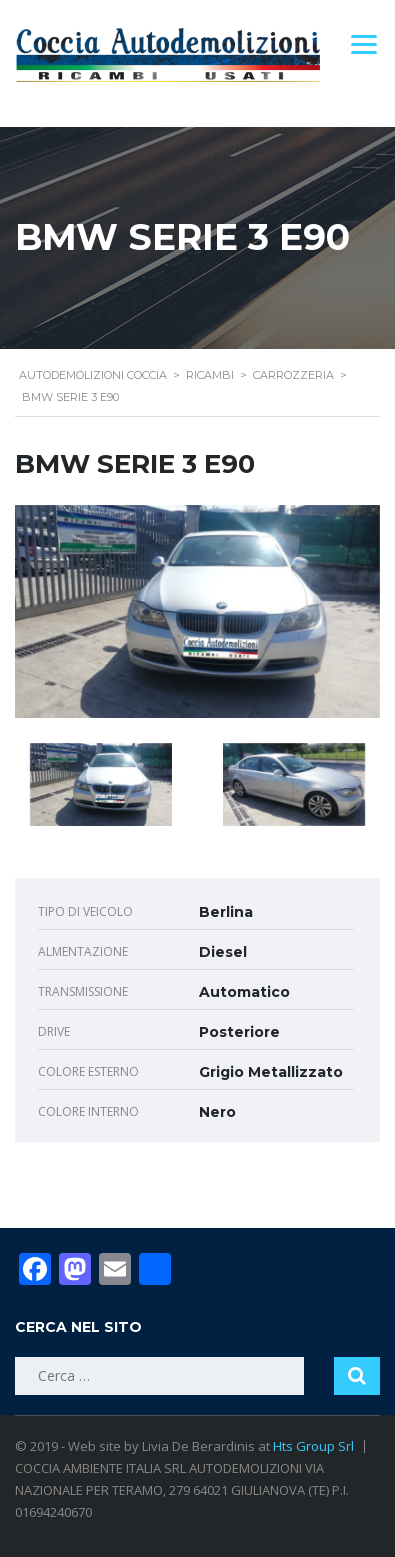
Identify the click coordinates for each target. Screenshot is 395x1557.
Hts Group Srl (313, 1446)
